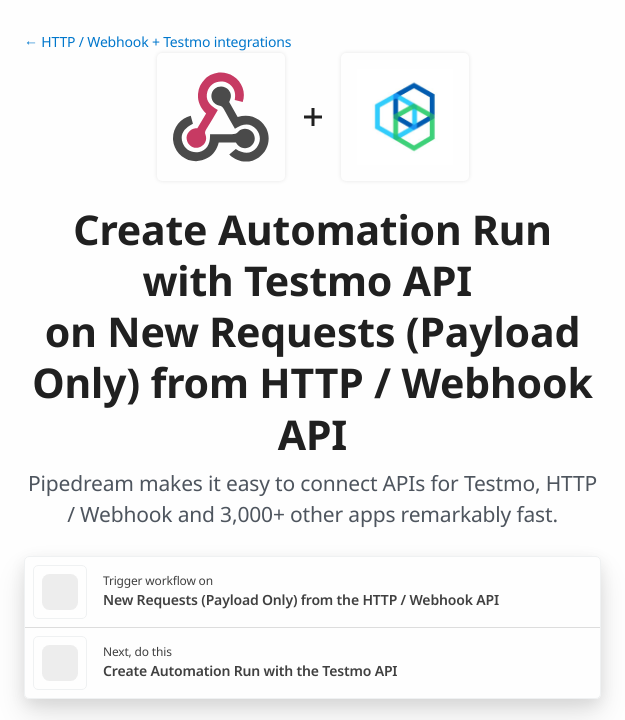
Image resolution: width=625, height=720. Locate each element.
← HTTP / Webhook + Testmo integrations (157, 42)
